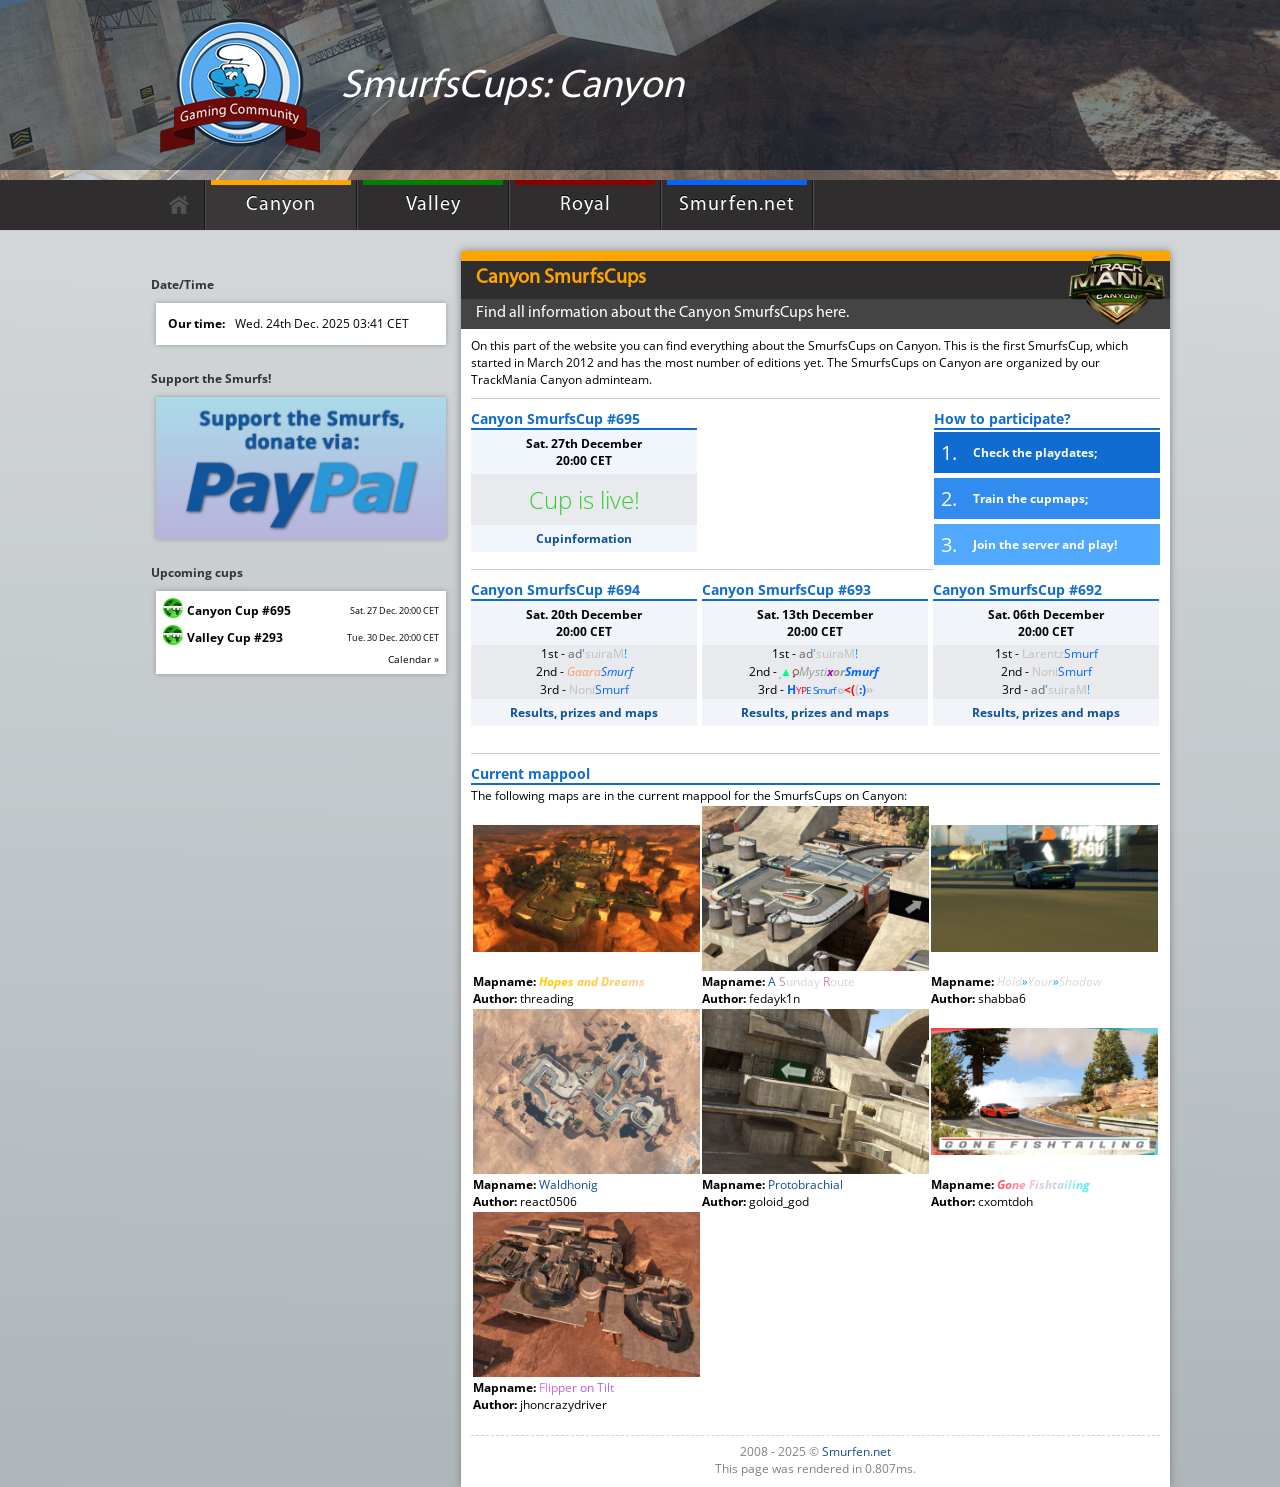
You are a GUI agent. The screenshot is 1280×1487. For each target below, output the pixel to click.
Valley (433, 205)
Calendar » (413, 659)
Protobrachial (805, 1184)
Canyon (281, 205)
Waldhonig (568, 1184)
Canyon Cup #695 (239, 610)
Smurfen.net (737, 205)
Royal (585, 205)
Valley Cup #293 (235, 637)
